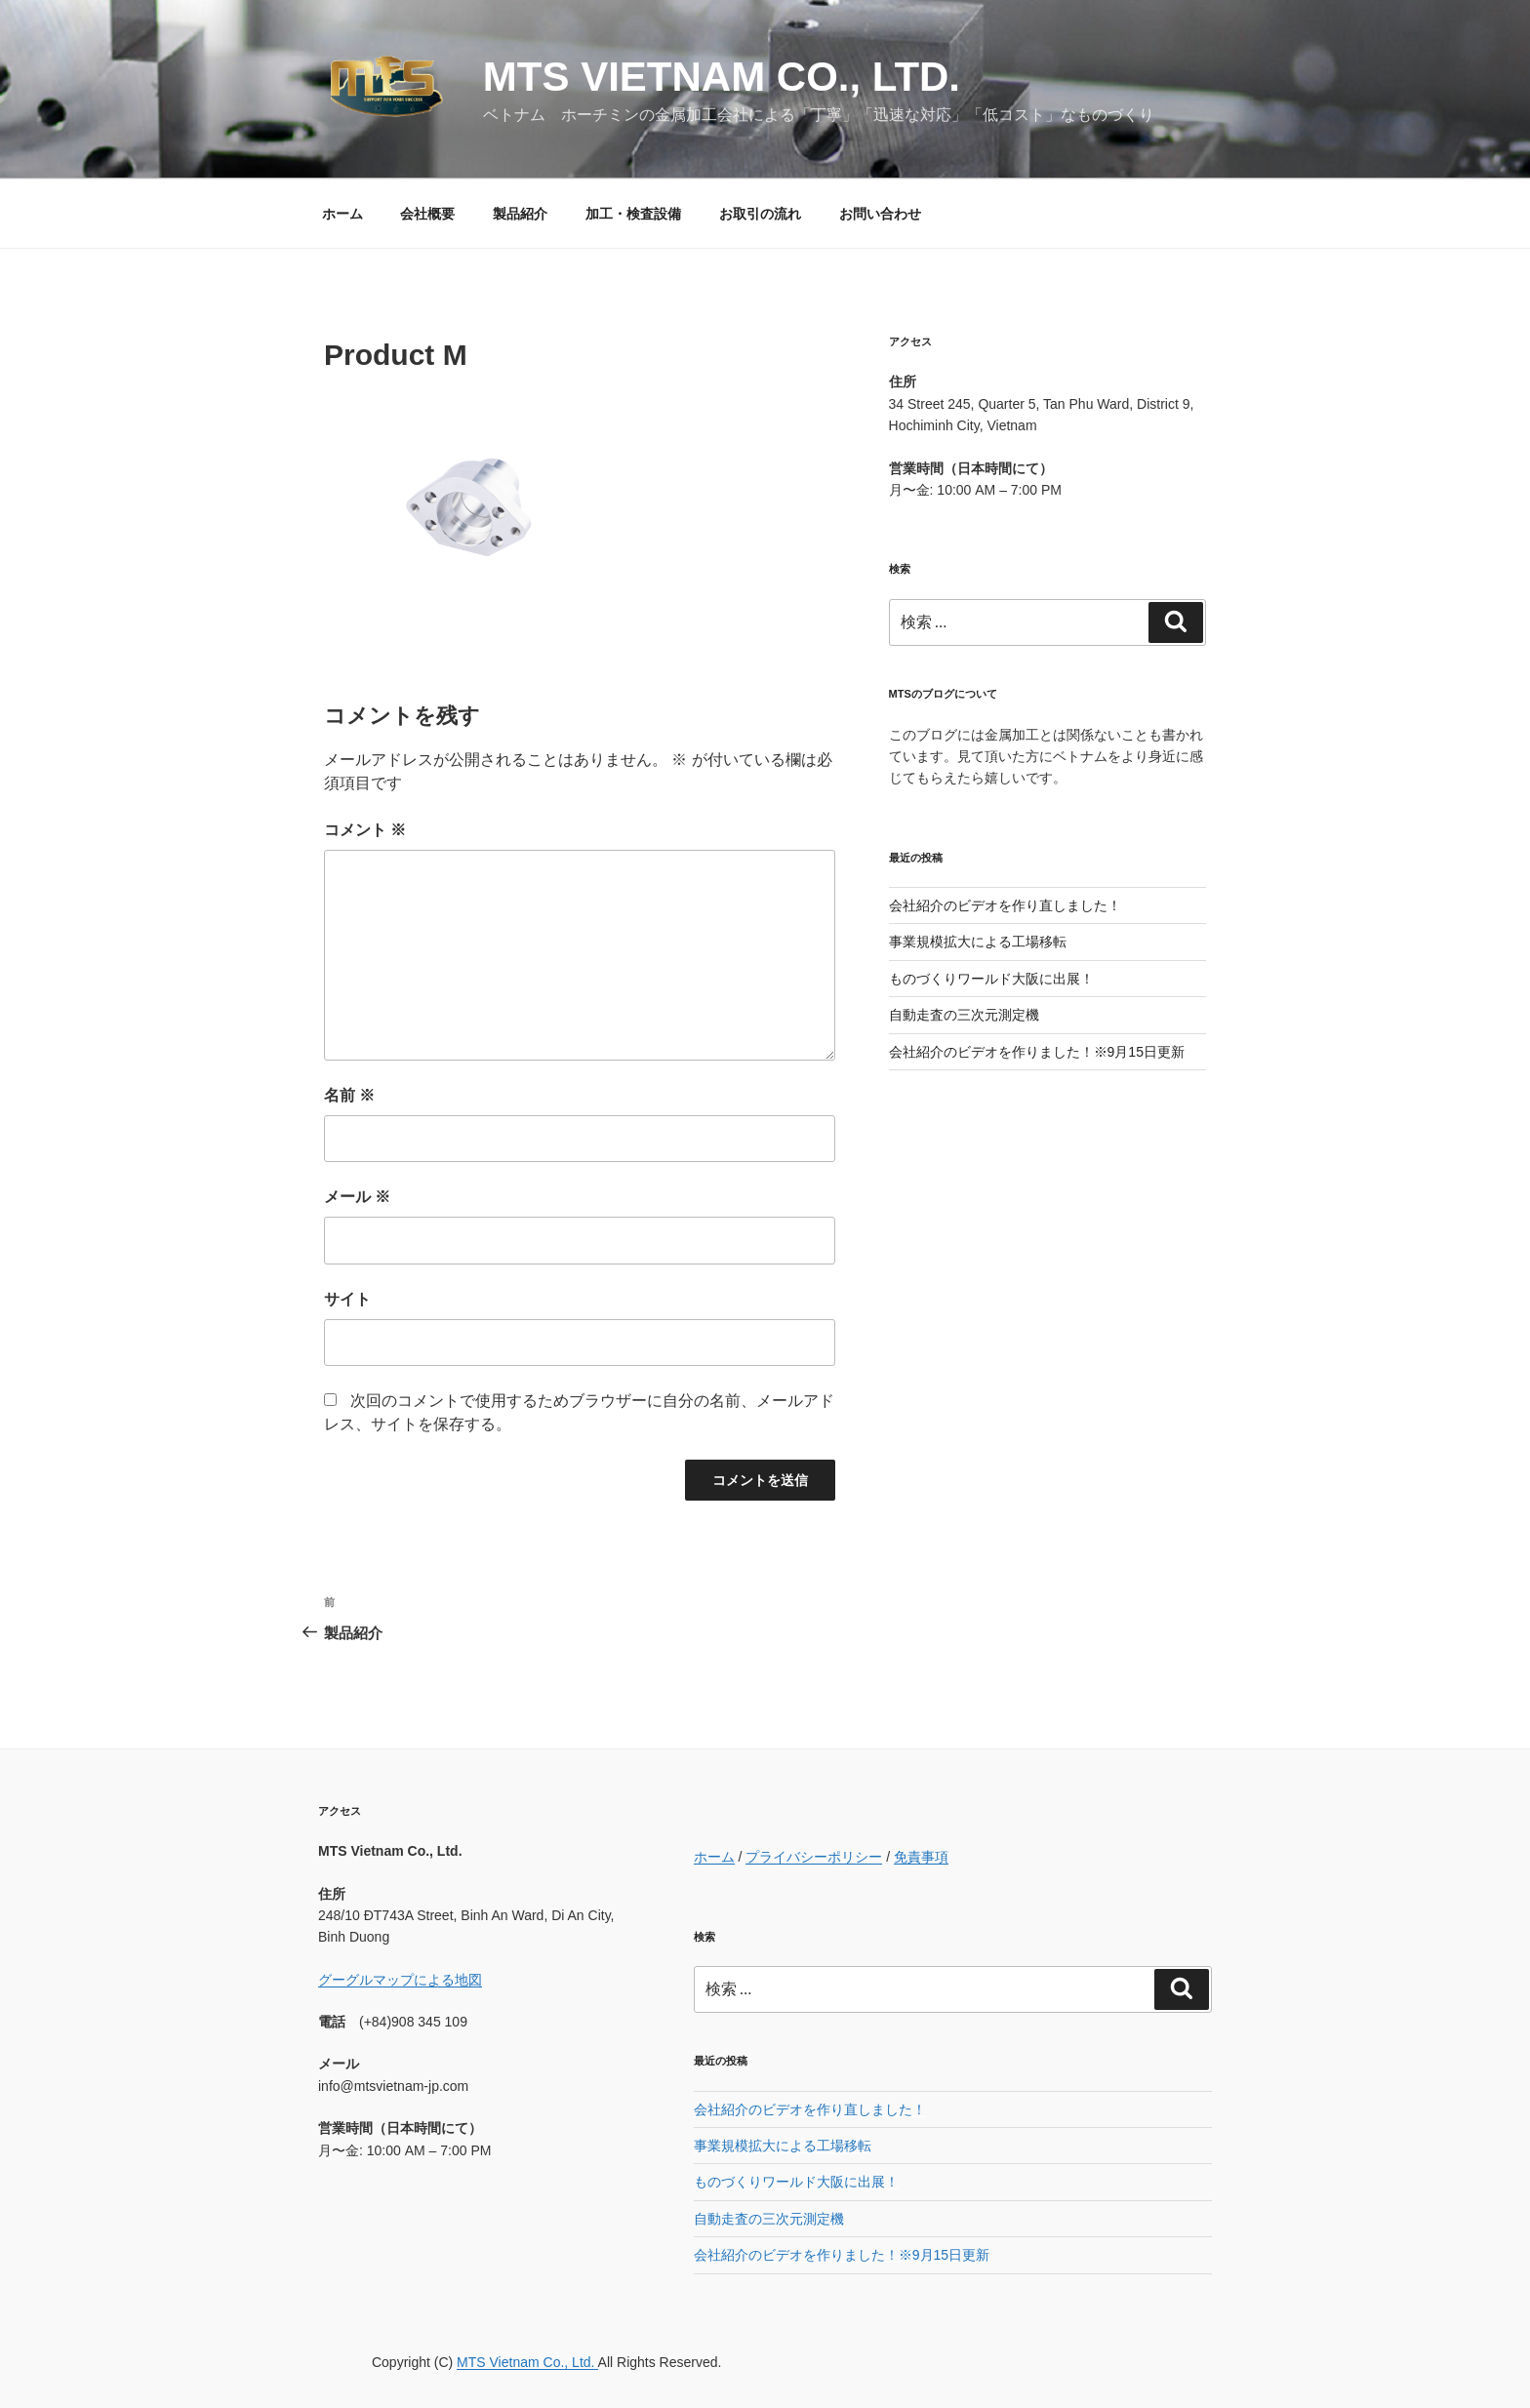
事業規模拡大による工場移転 (978, 941)
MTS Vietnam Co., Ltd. (721, 77)
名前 (349, 1095)
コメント (365, 830)
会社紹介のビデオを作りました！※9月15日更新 (1037, 1052)
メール (357, 1196)
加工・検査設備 (633, 213)
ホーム (342, 213)
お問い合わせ (880, 213)
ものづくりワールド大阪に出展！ (991, 978)
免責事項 (921, 1857)
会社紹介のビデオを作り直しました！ (1005, 905)
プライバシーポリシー (813, 1857)
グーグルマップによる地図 (400, 1979)
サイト (347, 1299)
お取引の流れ (760, 213)
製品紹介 (520, 213)
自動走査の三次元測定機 (964, 1015)
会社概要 (427, 213)
